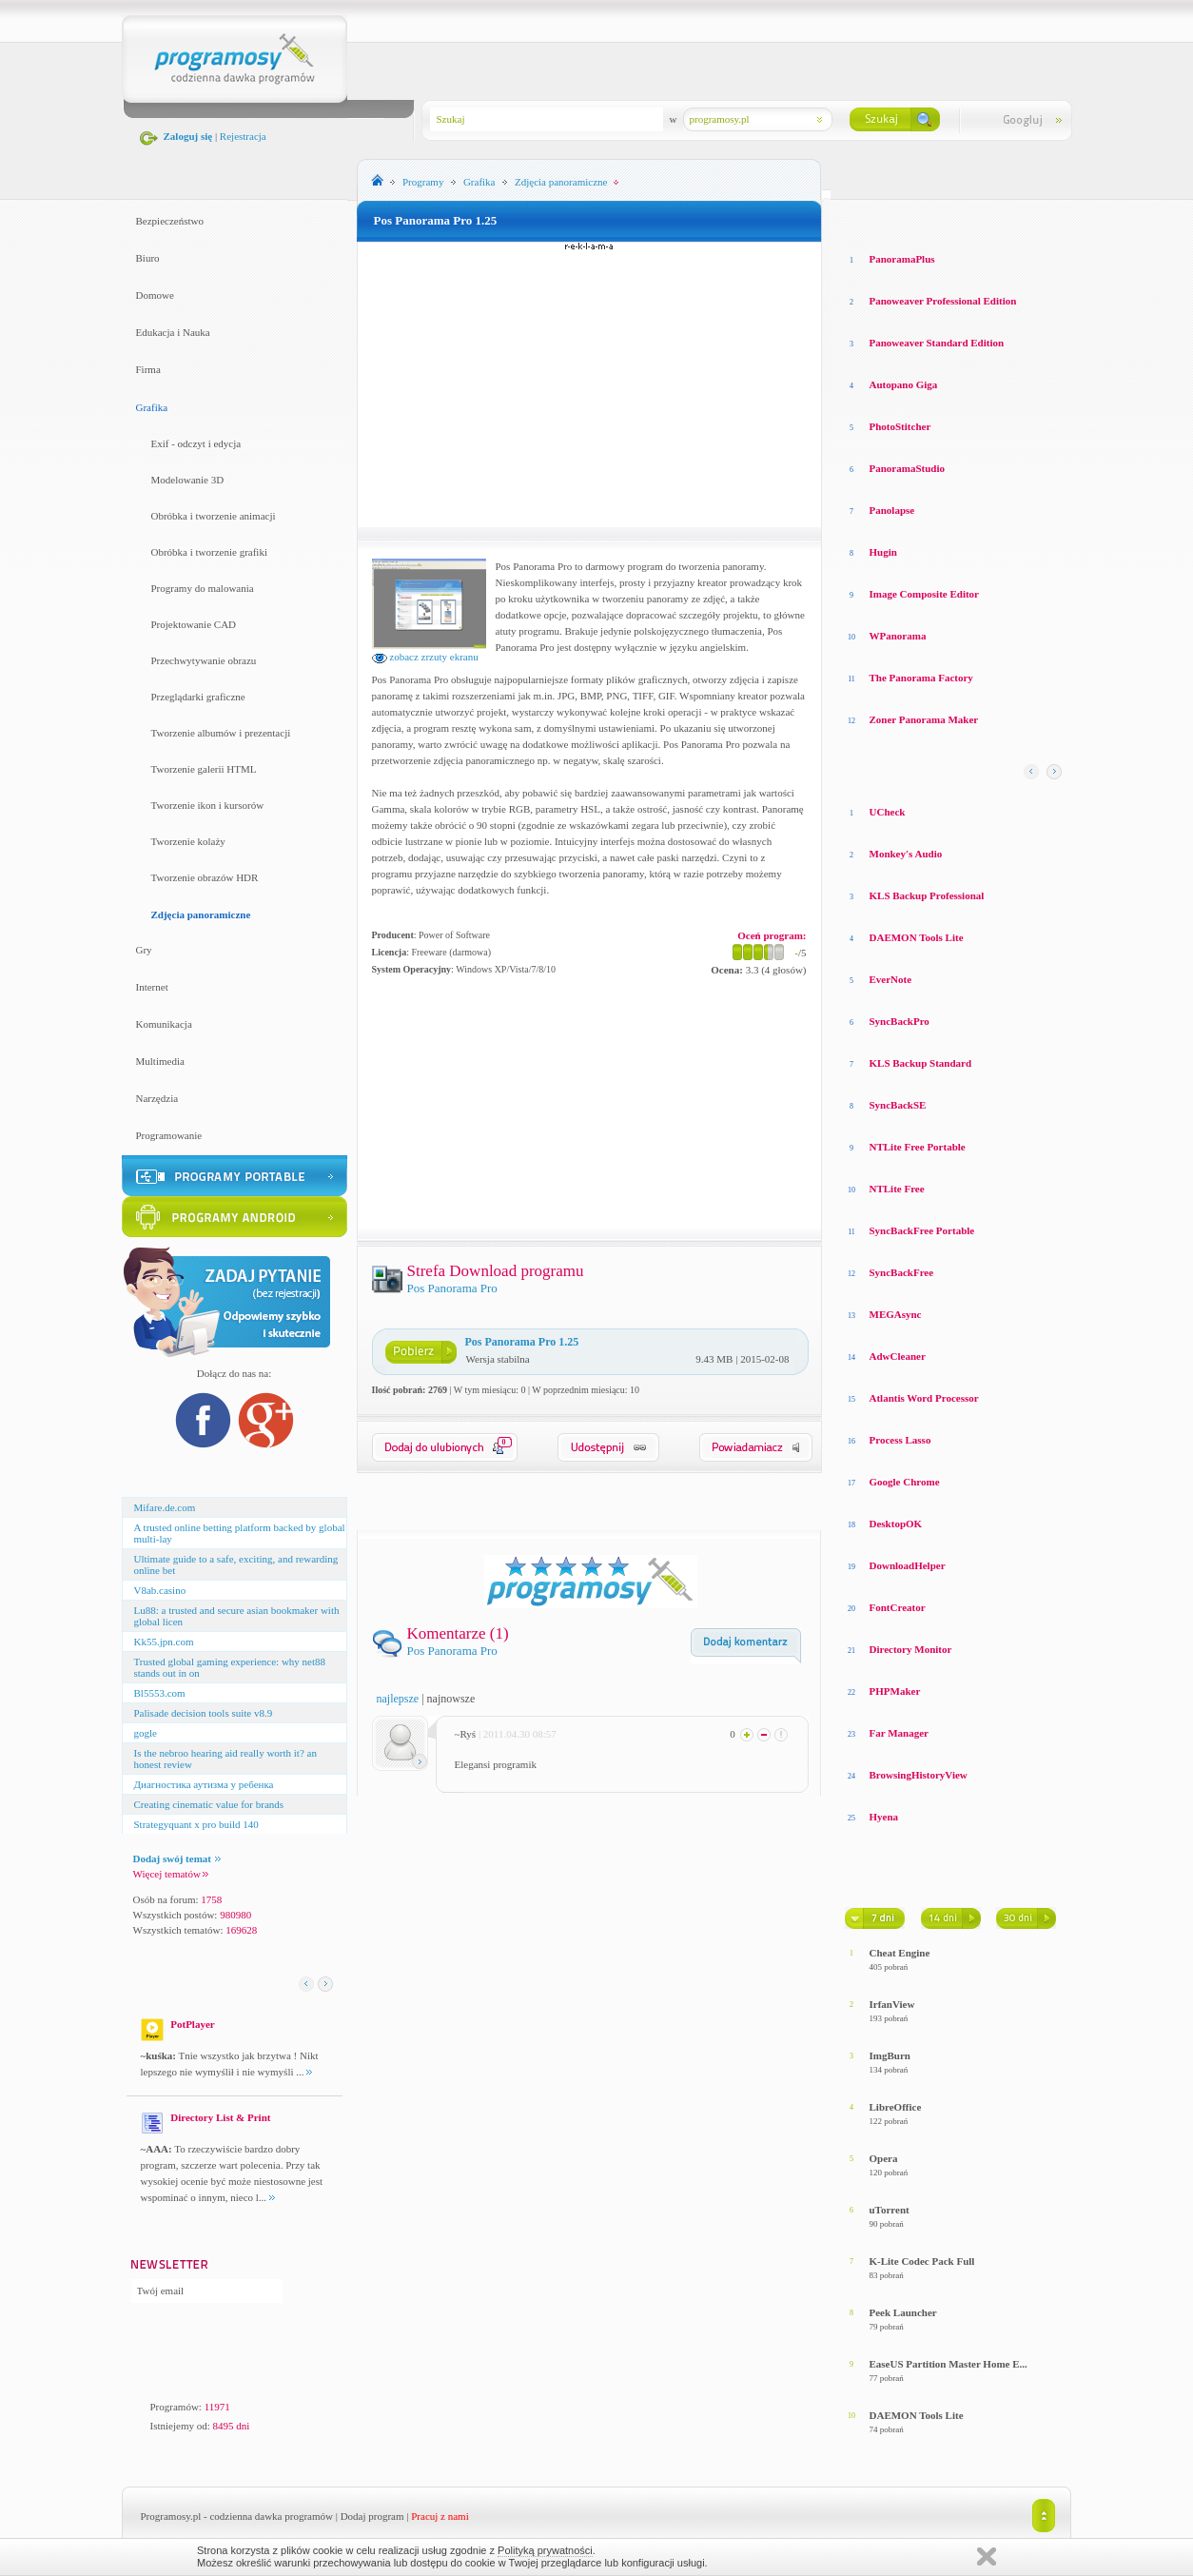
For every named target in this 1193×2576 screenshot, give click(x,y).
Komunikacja (164, 1024)
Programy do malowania (202, 588)
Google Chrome (905, 1481)
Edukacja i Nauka (173, 332)
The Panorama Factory (921, 677)
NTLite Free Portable (918, 1146)
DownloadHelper (908, 1565)
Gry (144, 949)
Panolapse (892, 510)
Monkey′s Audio (906, 853)
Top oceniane (925, 218)
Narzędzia (157, 1098)
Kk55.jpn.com (164, 1641)
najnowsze (451, 1698)
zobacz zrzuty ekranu (425, 656)
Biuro (148, 258)
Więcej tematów (170, 1873)
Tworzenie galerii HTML (204, 769)
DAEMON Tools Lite (917, 937)
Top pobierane (1007, 218)
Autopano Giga (904, 384)
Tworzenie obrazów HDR (205, 877)
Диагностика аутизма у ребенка (204, 1784)
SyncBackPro (899, 1021)
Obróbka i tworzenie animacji (213, 515)
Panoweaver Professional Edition (943, 300)
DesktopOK (896, 1523)
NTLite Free (897, 1188)
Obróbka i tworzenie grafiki (209, 552)
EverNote (891, 979)
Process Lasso (900, 1439)
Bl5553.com (160, 1693)
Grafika (152, 407)
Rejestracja (243, 136)
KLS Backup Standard (921, 1063)
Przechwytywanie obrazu (204, 660)
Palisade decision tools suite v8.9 (203, 1713)
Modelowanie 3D (188, 479)
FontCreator (898, 1607)
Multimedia (160, 1061)
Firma (148, 369)
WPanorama (898, 635)
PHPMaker (895, 1691)
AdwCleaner (898, 1356)
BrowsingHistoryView (919, 1774)
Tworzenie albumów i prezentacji (221, 732)
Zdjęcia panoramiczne (201, 914)
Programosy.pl (171, 2516)
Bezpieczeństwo (170, 220)
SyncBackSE (898, 1105)
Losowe (862, 218)
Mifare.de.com (165, 1507)
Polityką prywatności (545, 2550)
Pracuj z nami (439, 2516)
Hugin (883, 552)
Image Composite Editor (925, 594)
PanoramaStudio (907, 468)
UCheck (888, 811)
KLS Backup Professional (927, 895)
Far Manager (899, 1733)
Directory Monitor (911, 1649)
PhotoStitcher (900, 426)
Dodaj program (372, 2516)
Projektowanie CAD (194, 624)
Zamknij (986, 2556)
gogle (145, 1733)
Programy (422, 181)
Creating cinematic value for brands (209, 1804)
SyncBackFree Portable (922, 1230)
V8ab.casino (160, 1590)
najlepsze (398, 1698)
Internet (152, 987)
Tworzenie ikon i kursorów (207, 805)
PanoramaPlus (902, 259)
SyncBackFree (902, 1272)
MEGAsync (896, 1314)
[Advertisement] (589, 384)
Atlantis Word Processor (924, 1398)
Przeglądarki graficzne (198, 696)
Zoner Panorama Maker (924, 719)
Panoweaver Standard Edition (937, 342)
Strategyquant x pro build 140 (196, 1824)
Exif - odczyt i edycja (196, 443)
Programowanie (169, 1135)
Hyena (884, 1816)
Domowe (155, 295)
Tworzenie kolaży (188, 841)
